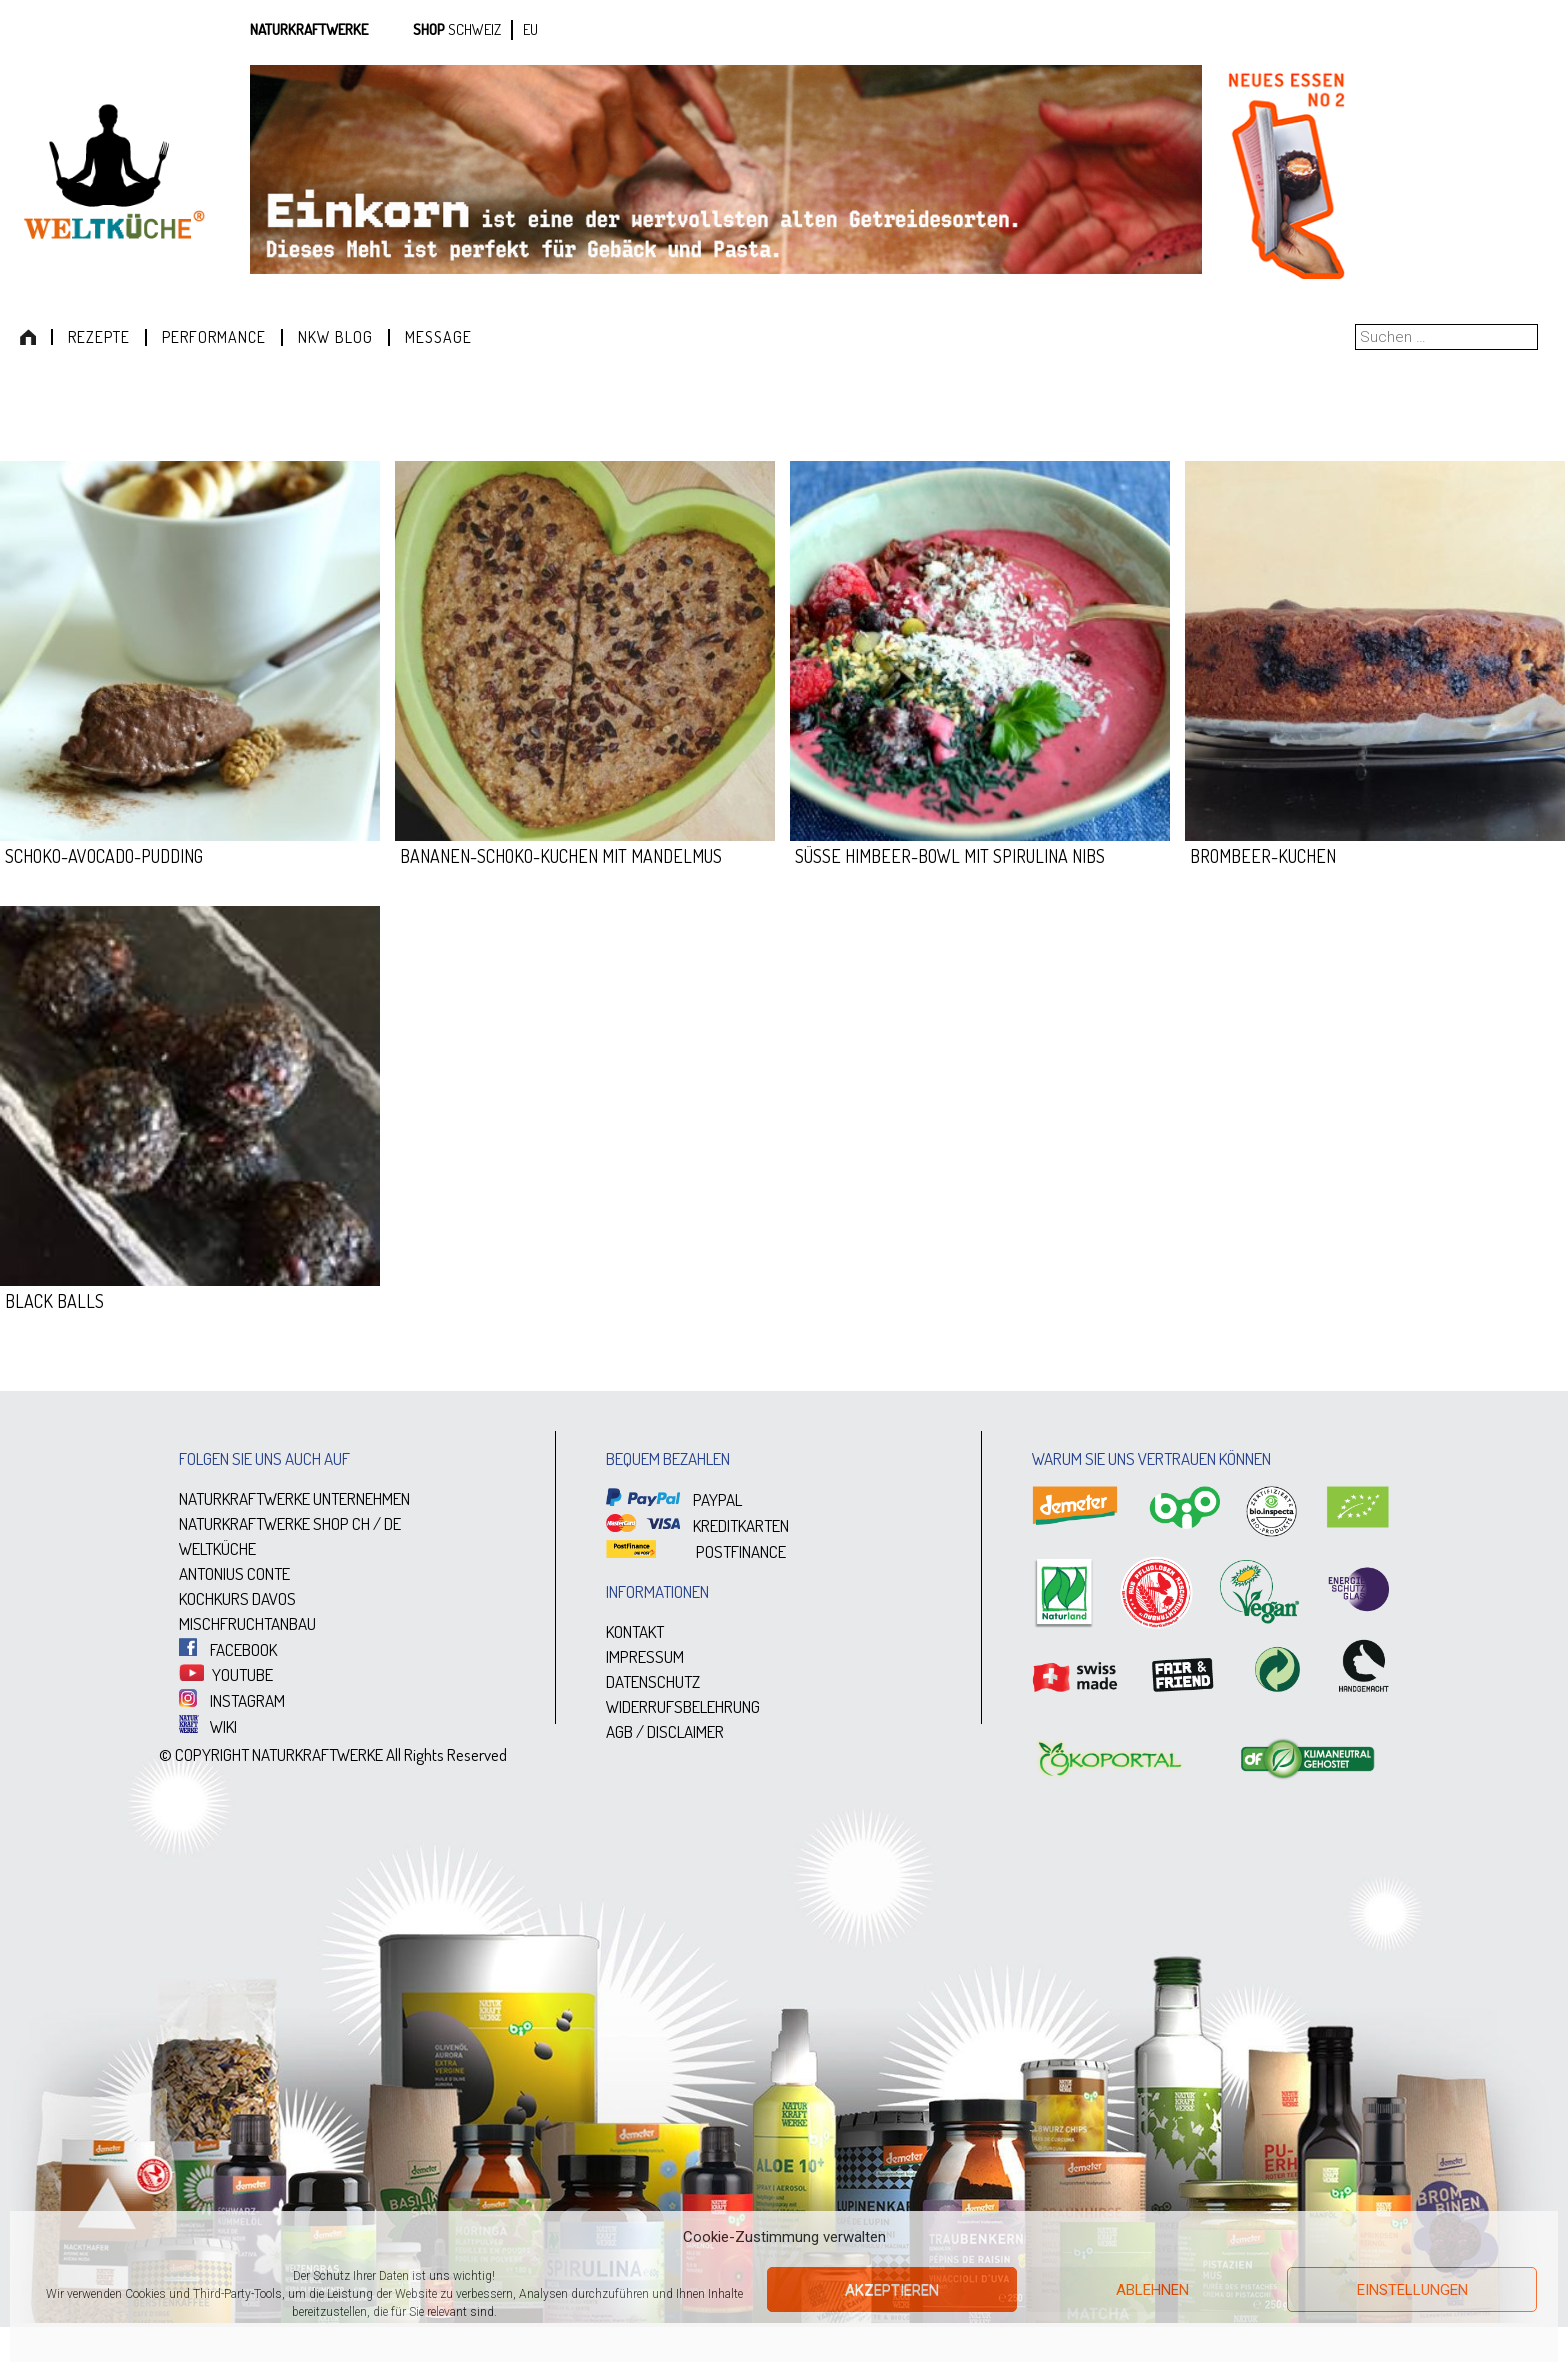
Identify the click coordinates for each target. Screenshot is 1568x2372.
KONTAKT (635, 1631)
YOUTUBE (226, 1674)
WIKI (208, 1726)
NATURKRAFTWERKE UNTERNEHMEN (294, 1498)
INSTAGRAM (232, 1700)
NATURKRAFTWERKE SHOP (264, 1523)
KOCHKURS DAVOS (237, 1598)
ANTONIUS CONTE (234, 1573)
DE (392, 1523)
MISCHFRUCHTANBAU (247, 1623)
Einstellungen (1412, 2290)
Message (438, 337)
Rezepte (99, 337)
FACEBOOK (228, 1649)
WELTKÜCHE (217, 1548)
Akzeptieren (892, 2290)
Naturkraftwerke (309, 29)
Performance (214, 337)
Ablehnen (1152, 2290)
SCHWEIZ (474, 29)
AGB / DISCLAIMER (665, 1731)
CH (361, 1523)
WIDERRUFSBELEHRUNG (683, 1706)
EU (530, 29)
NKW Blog (335, 337)
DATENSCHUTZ (653, 1681)
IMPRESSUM (645, 1656)
